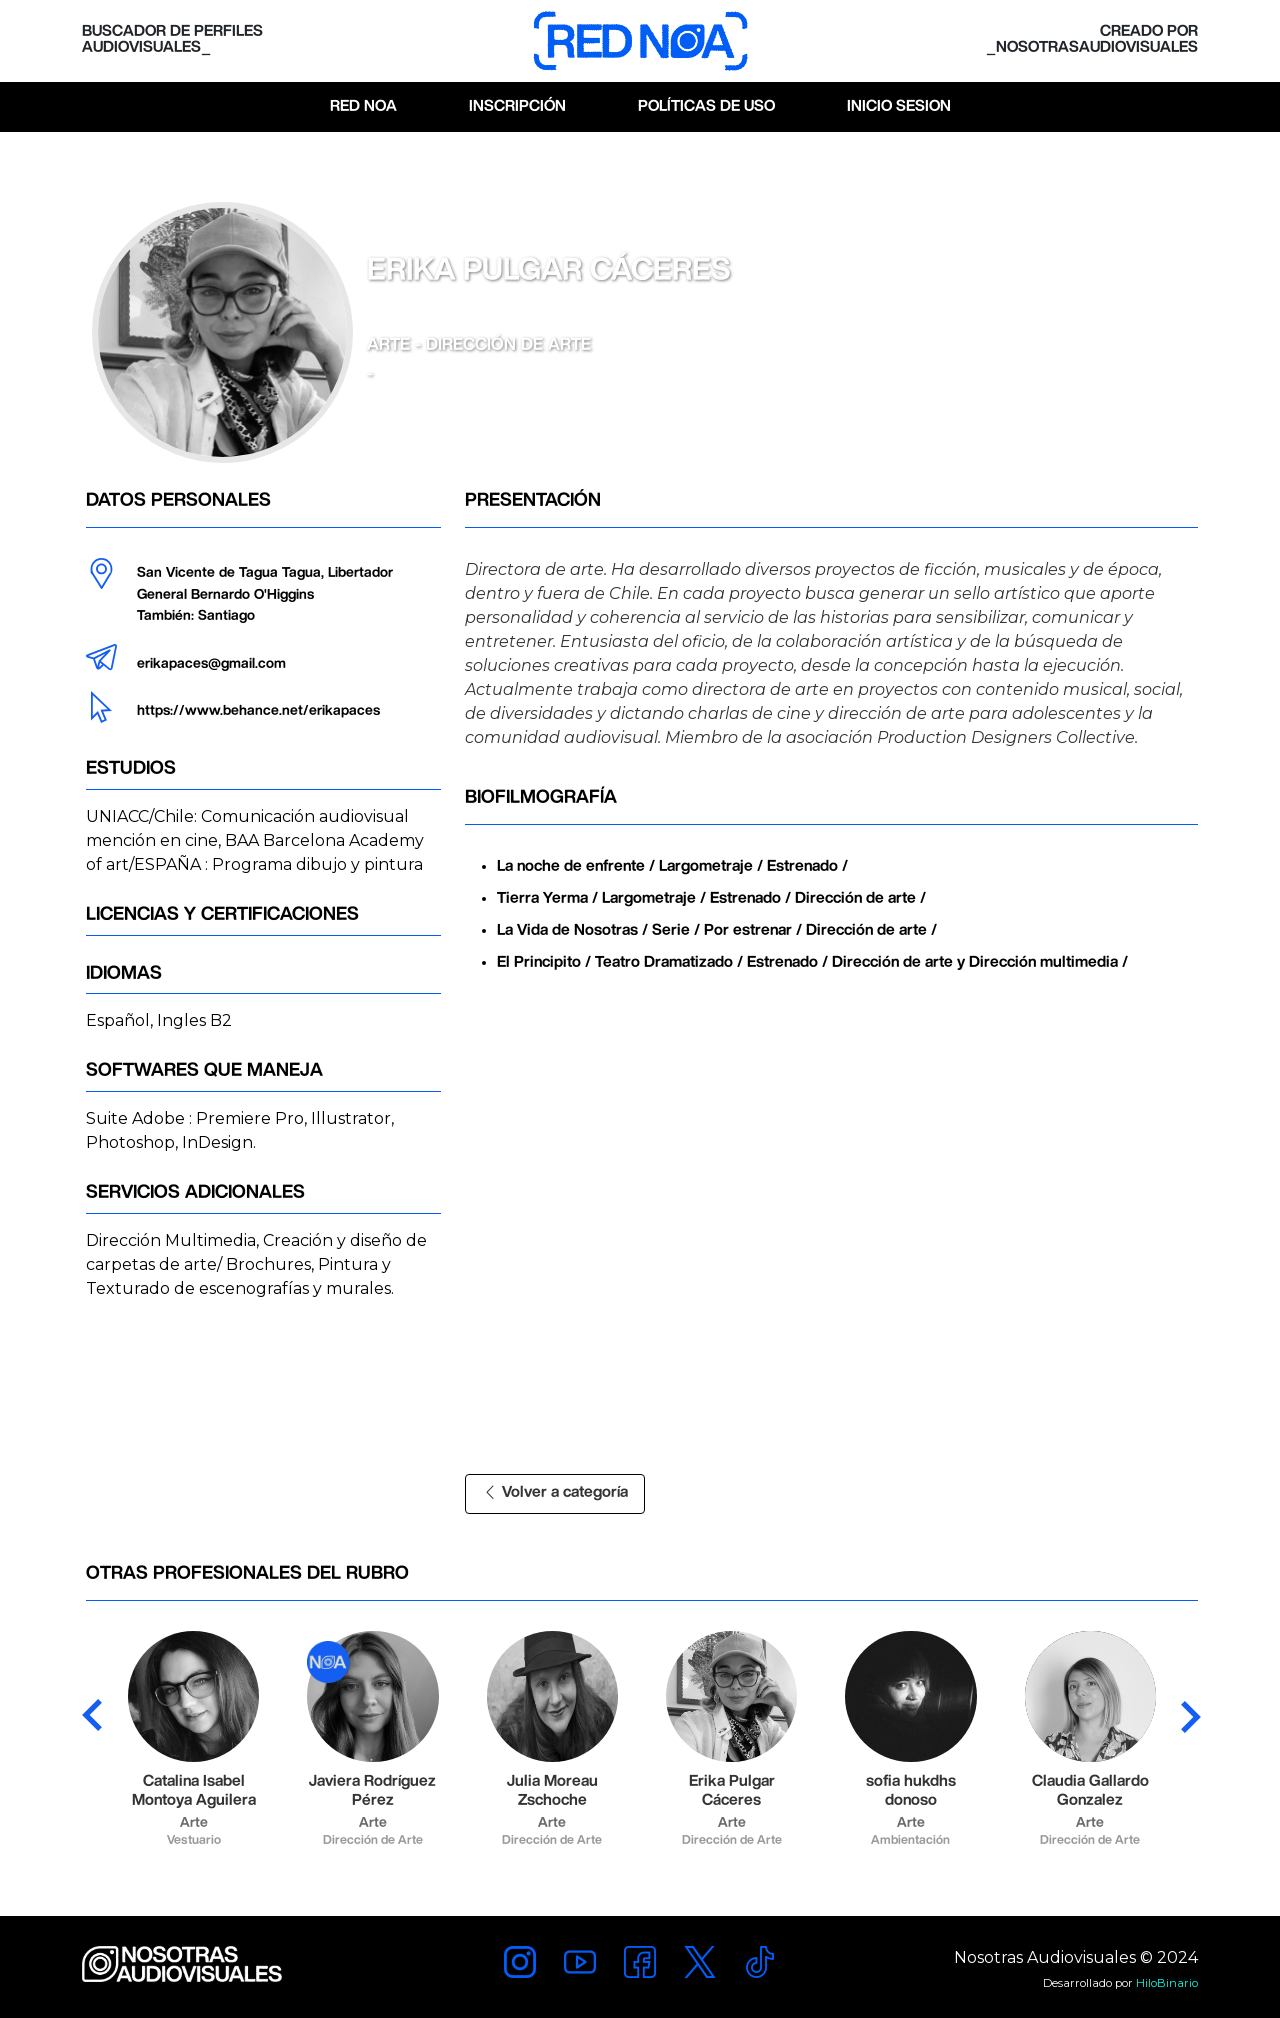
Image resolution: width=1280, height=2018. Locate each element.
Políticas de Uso (706, 106)
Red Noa (363, 106)
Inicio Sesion (899, 106)
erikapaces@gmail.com (211, 664)
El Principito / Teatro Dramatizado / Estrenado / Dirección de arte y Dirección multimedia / (812, 962)
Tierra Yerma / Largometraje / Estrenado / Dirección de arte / (711, 898)
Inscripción (517, 106)
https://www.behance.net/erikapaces (258, 711)
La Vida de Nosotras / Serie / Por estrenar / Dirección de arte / (717, 930)
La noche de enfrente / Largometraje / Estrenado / (672, 866)
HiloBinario (1167, 1983)
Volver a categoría (555, 1492)
